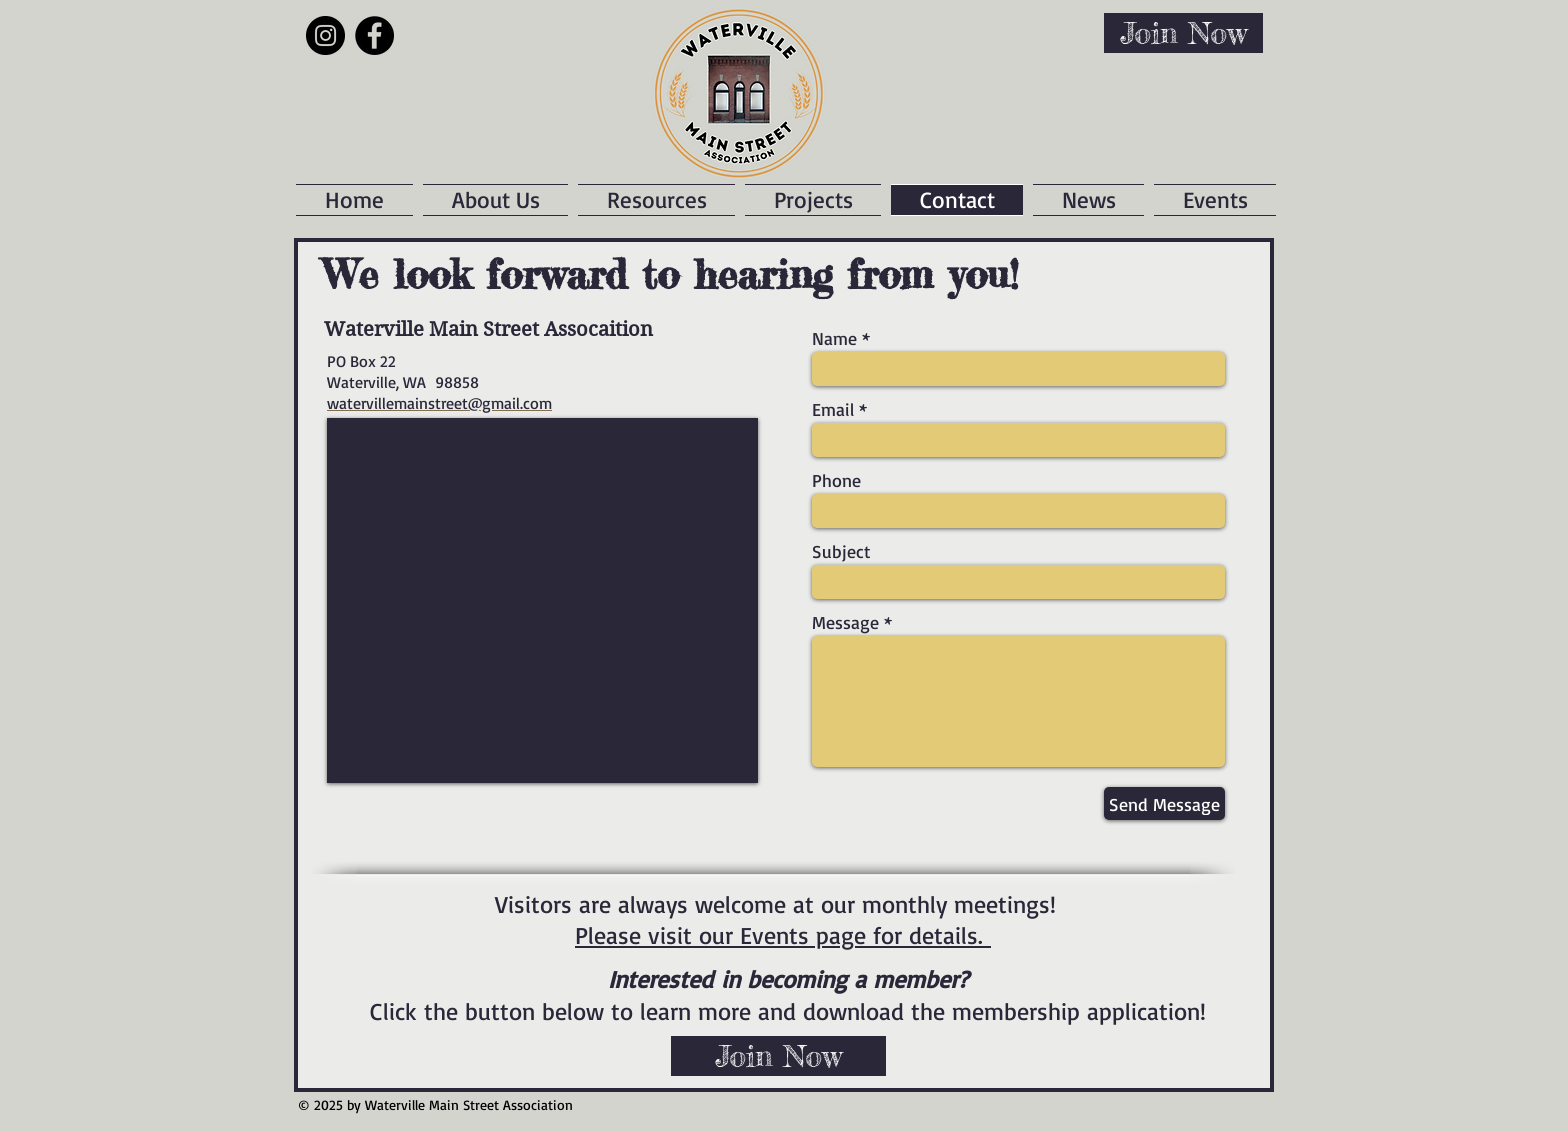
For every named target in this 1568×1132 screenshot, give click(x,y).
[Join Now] (1183, 33)
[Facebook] (374, 35)
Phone (836, 480)
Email (833, 409)
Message (845, 622)
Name (834, 338)
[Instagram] (325, 35)
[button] (813, 200)
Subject (841, 551)
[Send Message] (1164, 803)
